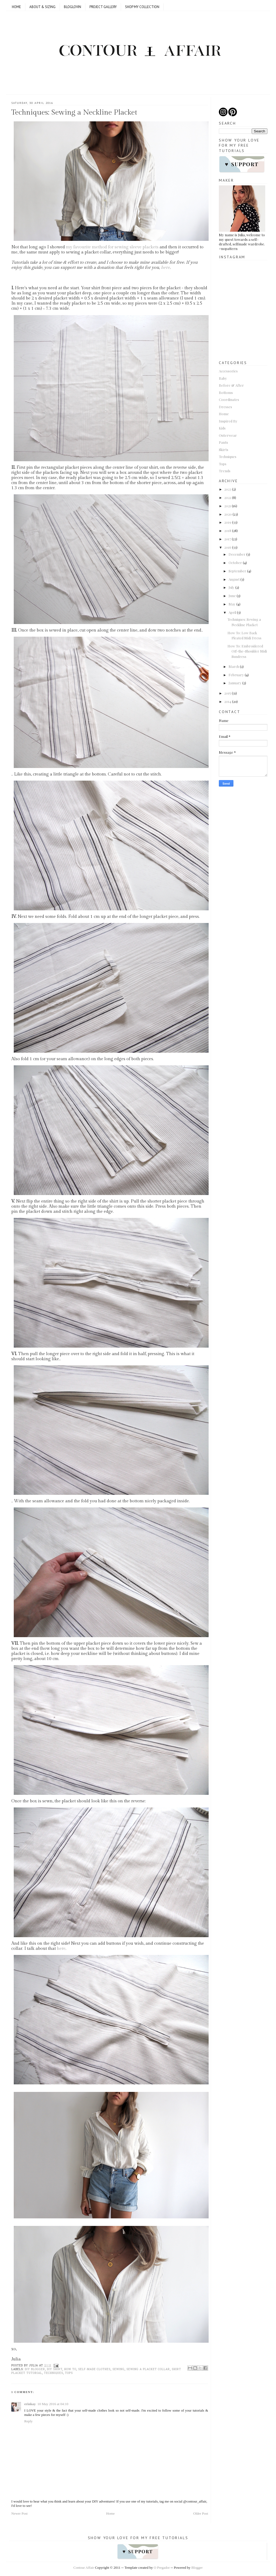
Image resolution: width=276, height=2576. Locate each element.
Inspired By (228, 421)
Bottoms (226, 392)
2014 (227, 701)
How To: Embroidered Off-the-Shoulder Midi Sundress (247, 651)
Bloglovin (72, 7)
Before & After (231, 385)
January (235, 683)
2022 (227, 497)
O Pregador (162, 2568)
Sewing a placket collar (148, 2369)
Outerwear (228, 435)
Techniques (53, 2373)
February (236, 674)
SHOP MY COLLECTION (142, 7)
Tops (69, 2373)
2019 (227, 522)
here (165, 267)
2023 (227, 489)
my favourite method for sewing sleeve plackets (112, 247)
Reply (28, 2421)
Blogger (197, 2568)
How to (70, 2369)
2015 (227, 693)
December (237, 554)
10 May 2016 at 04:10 (52, 2404)
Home (16, 7)
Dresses (225, 406)
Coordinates (229, 399)
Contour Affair (83, 2568)
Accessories (228, 371)
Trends (224, 470)
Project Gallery (103, 7)
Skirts (223, 449)
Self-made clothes (94, 2369)
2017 (227, 539)
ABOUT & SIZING (42, 7)
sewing (118, 2369)
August (234, 579)
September (237, 571)
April (232, 612)
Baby (223, 378)
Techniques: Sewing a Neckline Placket (74, 112)
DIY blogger (35, 2369)
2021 (227, 505)
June (232, 595)
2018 (227, 530)
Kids (222, 428)
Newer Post (19, 2513)
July (231, 587)
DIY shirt (54, 2369)
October (235, 562)
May (232, 604)
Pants (223, 442)
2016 (227, 547)
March (234, 666)
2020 (228, 514)
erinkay (30, 2404)
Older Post (200, 2513)
